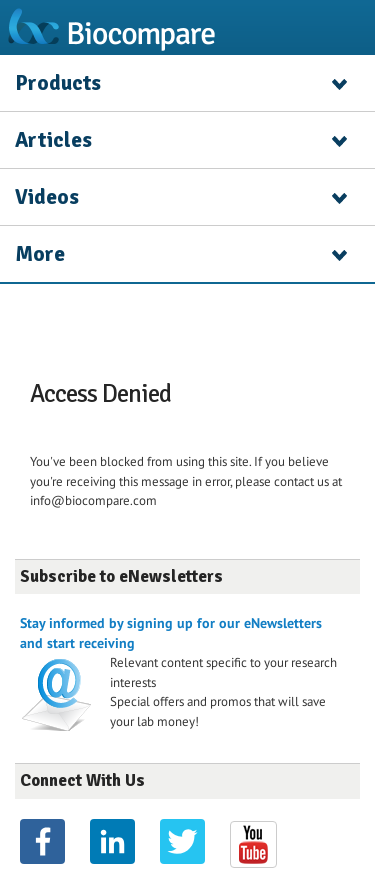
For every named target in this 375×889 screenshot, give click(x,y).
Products (58, 83)
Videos (47, 197)
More (40, 254)
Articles (53, 140)
